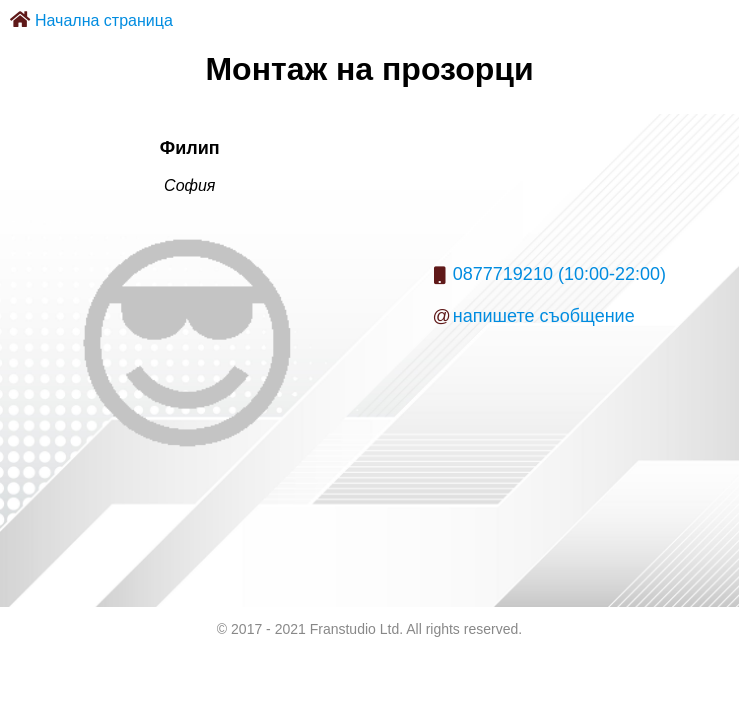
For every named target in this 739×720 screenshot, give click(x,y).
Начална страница (104, 20)
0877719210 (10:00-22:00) (559, 274)
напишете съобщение (544, 316)
